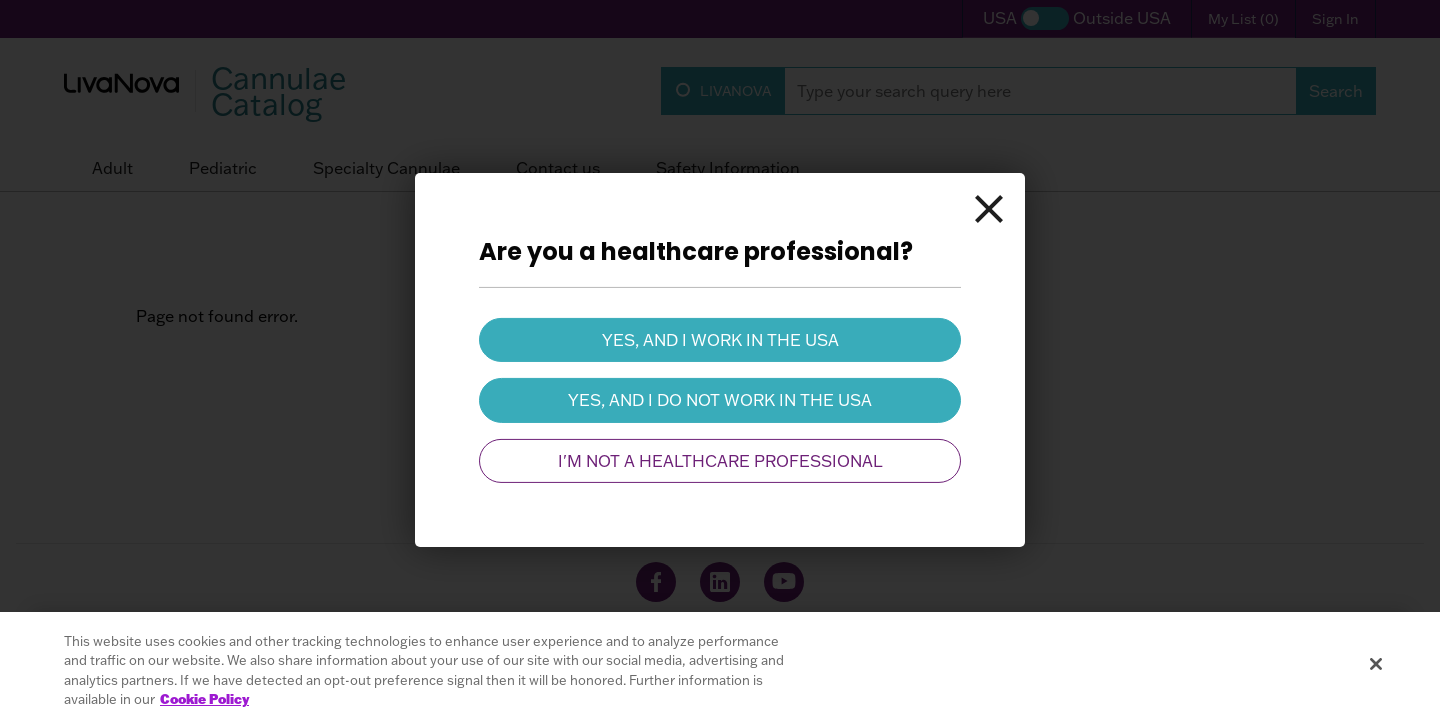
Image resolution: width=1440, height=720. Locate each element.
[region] (720, 666)
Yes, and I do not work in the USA (720, 400)
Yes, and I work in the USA (720, 340)
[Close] (989, 209)
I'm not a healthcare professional (720, 461)
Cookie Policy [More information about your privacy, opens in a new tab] (204, 699)
